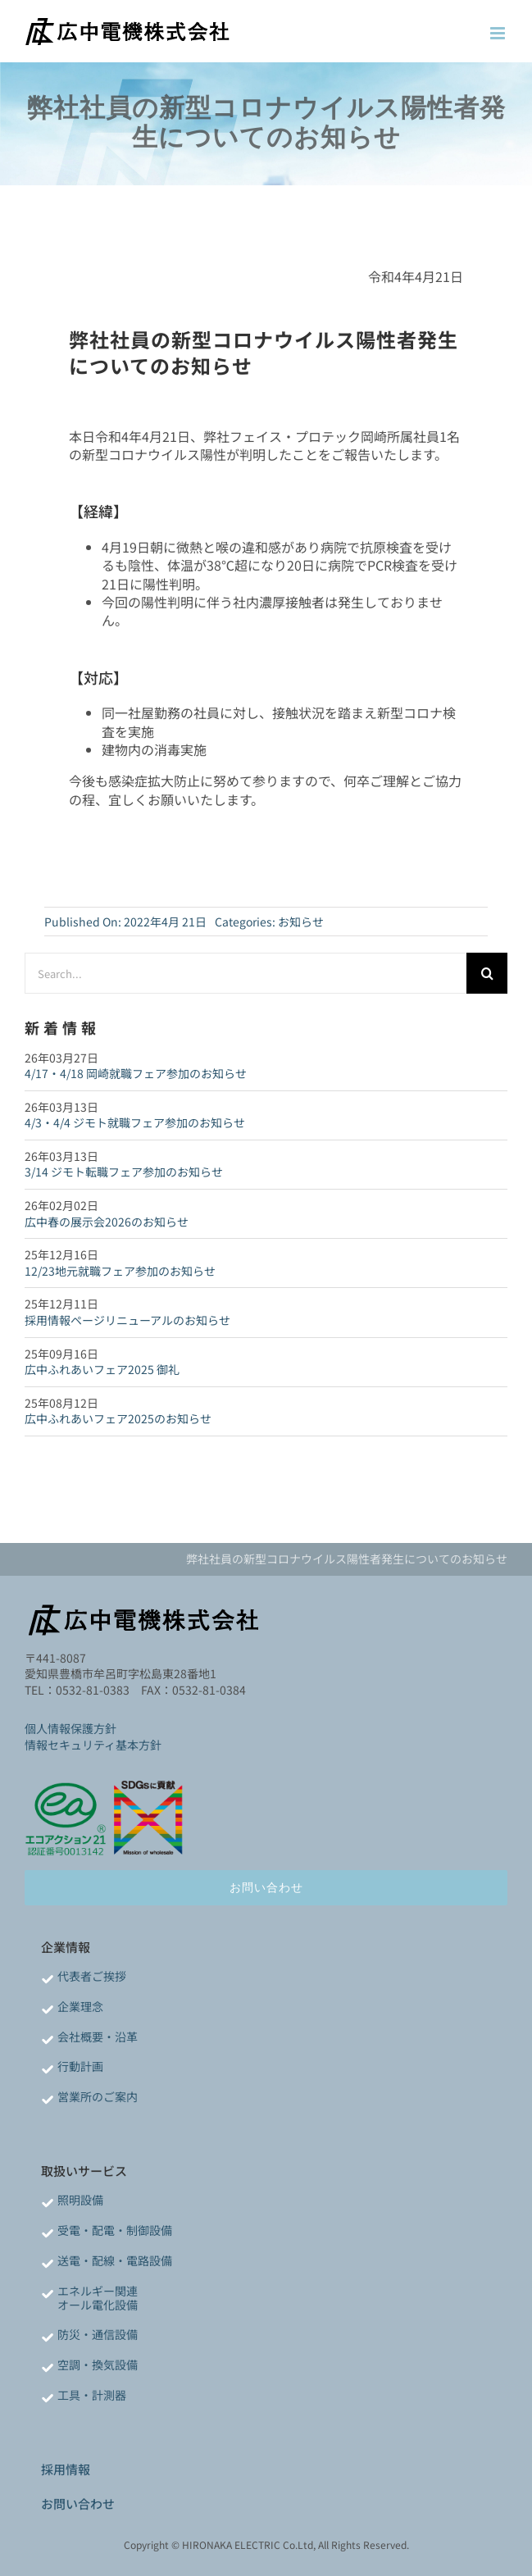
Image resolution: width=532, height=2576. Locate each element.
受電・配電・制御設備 (114, 2230)
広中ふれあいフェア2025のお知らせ (118, 1418)
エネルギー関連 (97, 2290)
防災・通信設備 (97, 2334)
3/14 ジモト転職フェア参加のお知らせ (124, 1171)
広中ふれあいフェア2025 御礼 (102, 1369)
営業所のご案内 (97, 2096)
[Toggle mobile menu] (498, 33)
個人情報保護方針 (70, 1728)
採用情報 (65, 2469)
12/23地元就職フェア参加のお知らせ (120, 1271)
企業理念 (80, 2006)
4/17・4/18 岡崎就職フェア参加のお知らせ (136, 1073)
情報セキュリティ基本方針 (93, 1744)
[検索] (486, 973)
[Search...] (245, 973)
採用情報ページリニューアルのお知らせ (127, 1320)
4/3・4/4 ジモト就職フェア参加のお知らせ (135, 1122)
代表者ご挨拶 (91, 1976)
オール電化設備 (97, 2304)
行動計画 (80, 2066)
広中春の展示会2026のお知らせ (107, 1221)
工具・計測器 (91, 2395)
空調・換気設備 (97, 2364)
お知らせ (301, 921)
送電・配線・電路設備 (114, 2260)
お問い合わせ (78, 2503)
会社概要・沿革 (97, 2036)
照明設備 (80, 2199)
